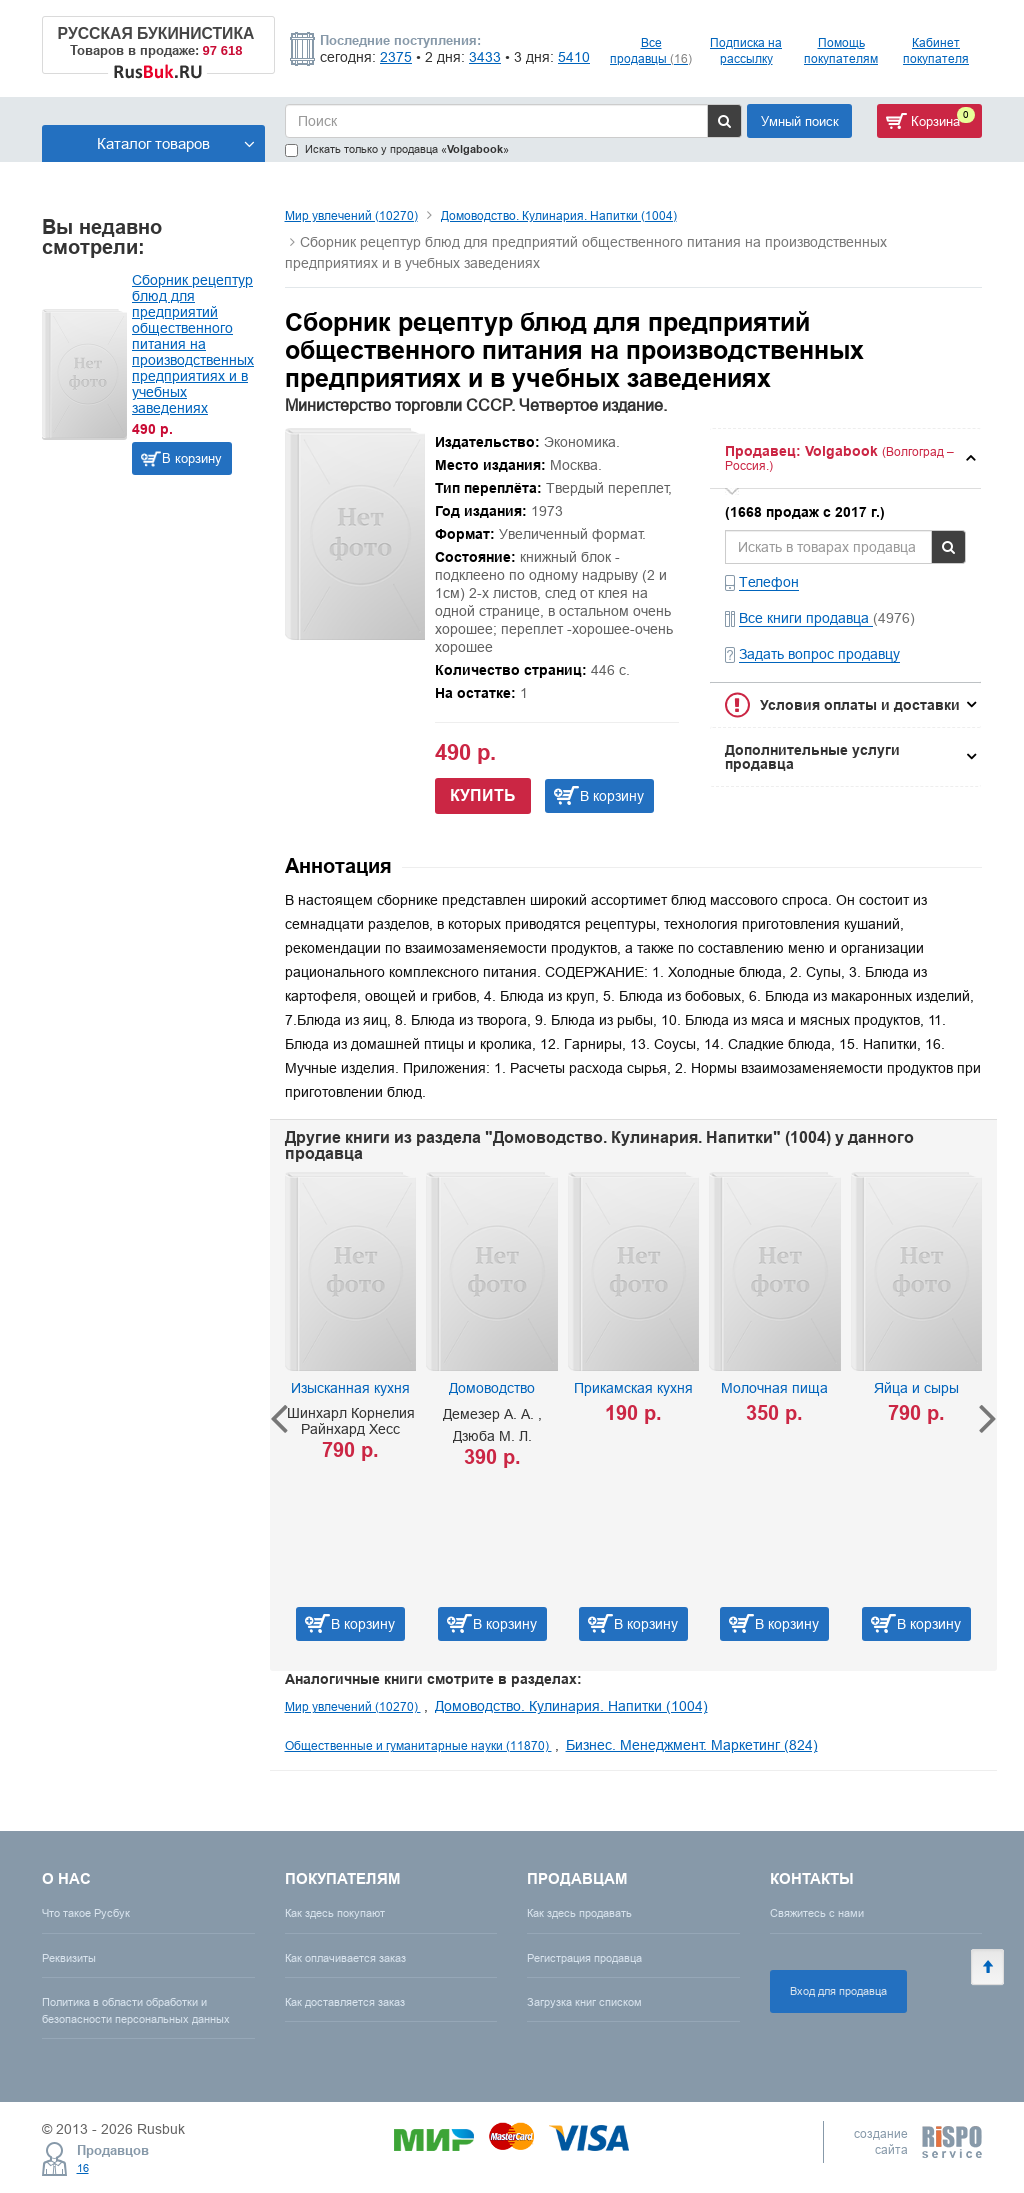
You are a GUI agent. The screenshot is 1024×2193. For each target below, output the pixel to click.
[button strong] (845, 458)
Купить (483, 795)
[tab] (845, 458)
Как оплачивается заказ (345, 1958)
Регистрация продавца (584, 1958)
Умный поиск (800, 121)
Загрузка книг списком (584, 2002)
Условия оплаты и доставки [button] (860, 705)
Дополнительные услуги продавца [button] (812, 757)
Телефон (769, 582)
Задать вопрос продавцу (819, 654)
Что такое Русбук (86, 1913)
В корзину (192, 458)
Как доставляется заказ (345, 2002)
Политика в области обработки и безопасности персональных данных (136, 2010)
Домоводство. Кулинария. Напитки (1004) (559, 215)
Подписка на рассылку (746, 50)
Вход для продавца (838, 1991)
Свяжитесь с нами (817, 1913)
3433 (485, 57)
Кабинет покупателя (936, 50)
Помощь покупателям (841, 50)
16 (83, 2168)
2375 (396, 57)
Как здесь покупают (335, 1913)
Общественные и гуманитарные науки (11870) (418, 1745)
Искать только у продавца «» (397, 149)
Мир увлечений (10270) (351, 215)
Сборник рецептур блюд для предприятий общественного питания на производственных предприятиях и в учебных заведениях (193, 344)
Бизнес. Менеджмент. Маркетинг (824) (692, 1745)
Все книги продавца (806, 618)
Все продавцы (651, 50)
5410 (574, 57)
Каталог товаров (176, 143)
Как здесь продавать (579, 1913)
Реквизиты (69, 1958)
